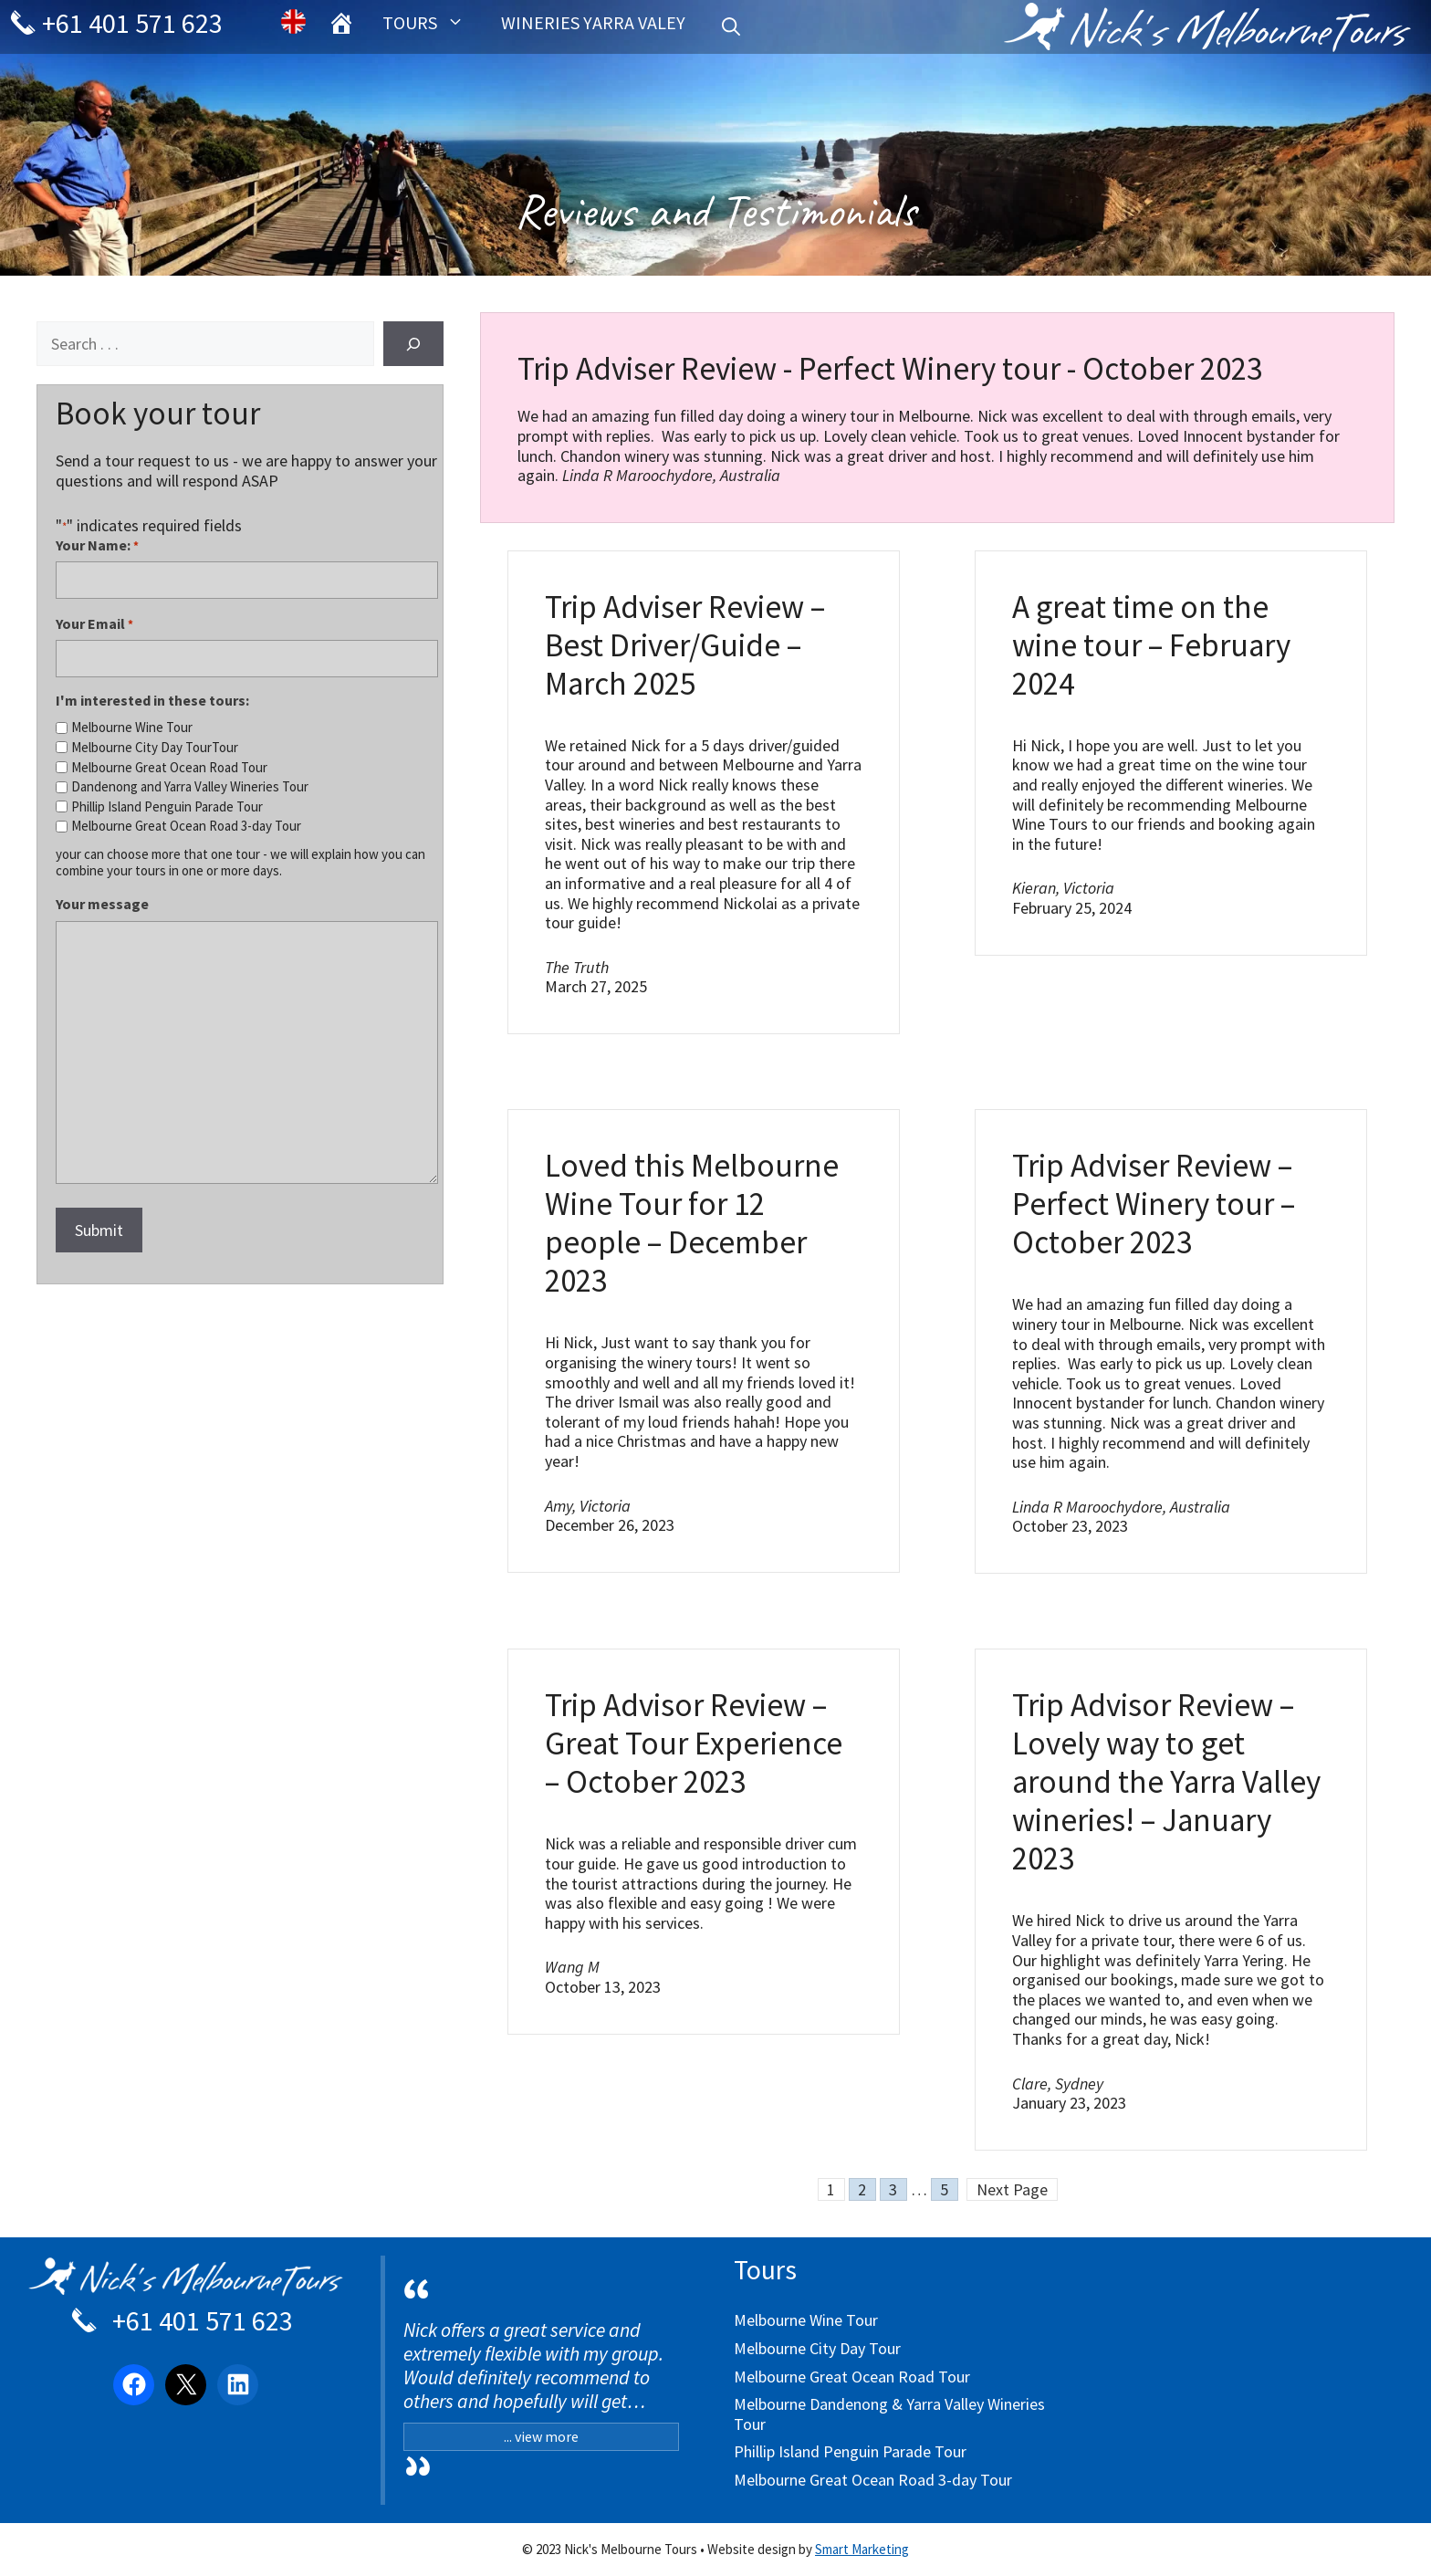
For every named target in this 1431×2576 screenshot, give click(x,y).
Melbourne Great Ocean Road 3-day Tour (186, 826)
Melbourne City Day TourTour (154, 747)
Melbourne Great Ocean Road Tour (169, 767)
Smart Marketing (862, 2549)
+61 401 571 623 (120, 22)
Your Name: (97, 545)
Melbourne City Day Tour (817, 2348)
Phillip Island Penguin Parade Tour (167, 807)
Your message (102, 904)
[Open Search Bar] (731, 27)
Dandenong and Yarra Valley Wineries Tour (189, 787)
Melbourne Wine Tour (132, 727)
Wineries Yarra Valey (593, 22)
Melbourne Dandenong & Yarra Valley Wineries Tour (889, 2414)
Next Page (1012, 2189)
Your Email (94, 624)
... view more (541, 2436)
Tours (432, 23)
